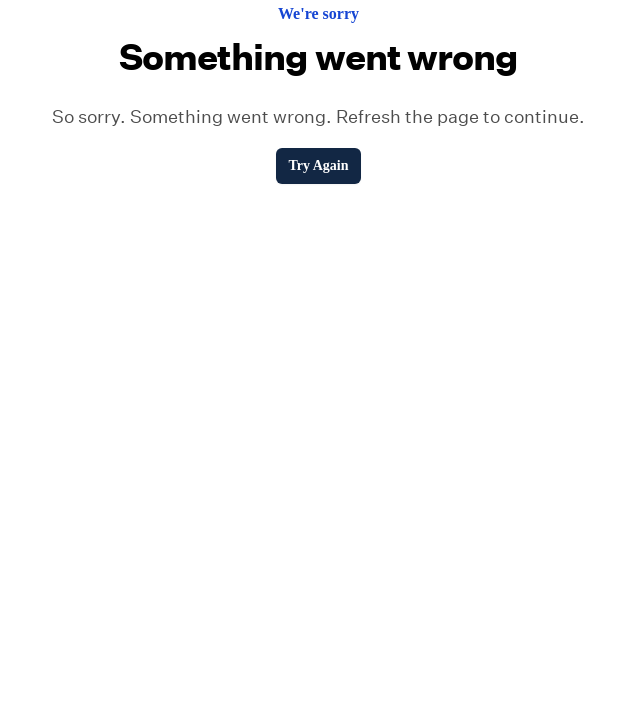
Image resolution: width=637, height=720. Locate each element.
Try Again (318, 165)
